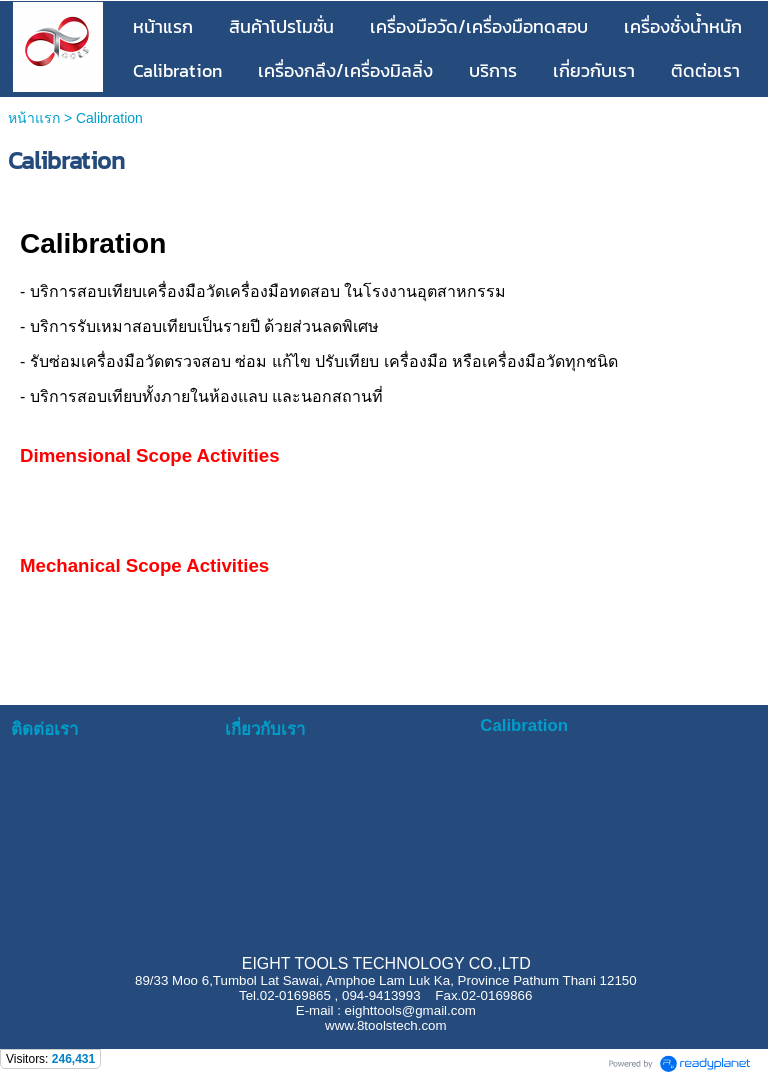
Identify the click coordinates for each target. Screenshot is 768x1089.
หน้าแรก (36, 118)
